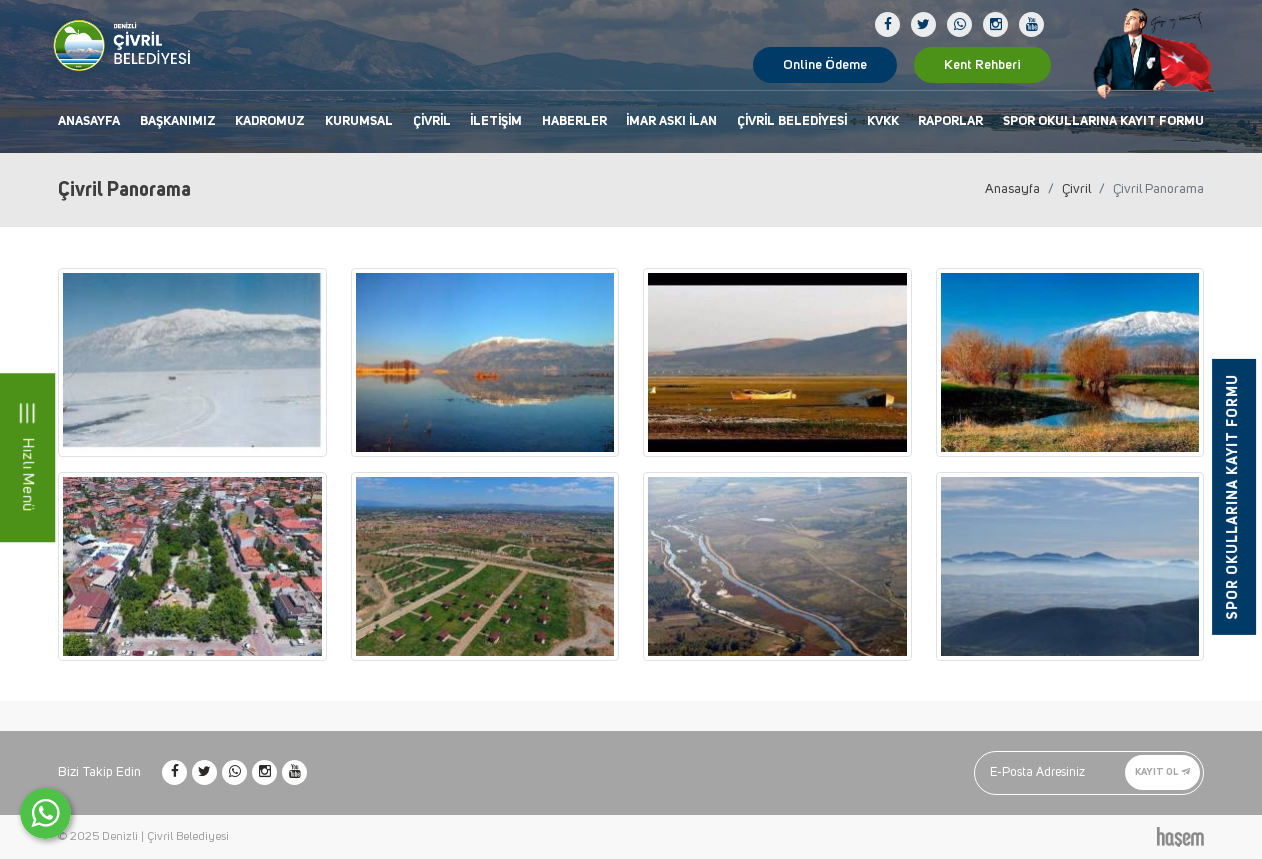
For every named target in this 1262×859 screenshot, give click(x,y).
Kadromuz (270, 121)
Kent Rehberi (982, 65)
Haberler (574, 121)
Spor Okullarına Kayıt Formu (1103, 121)
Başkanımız (178, 121)
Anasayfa (89, 121)
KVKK (883, 121)
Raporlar (950, 121)
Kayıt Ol (1162, 772)
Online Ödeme (825, 65)
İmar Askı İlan (671, 121)
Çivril (432, 121)
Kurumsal (359, 121)
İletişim (496, 121)
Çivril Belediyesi (792, 121)
